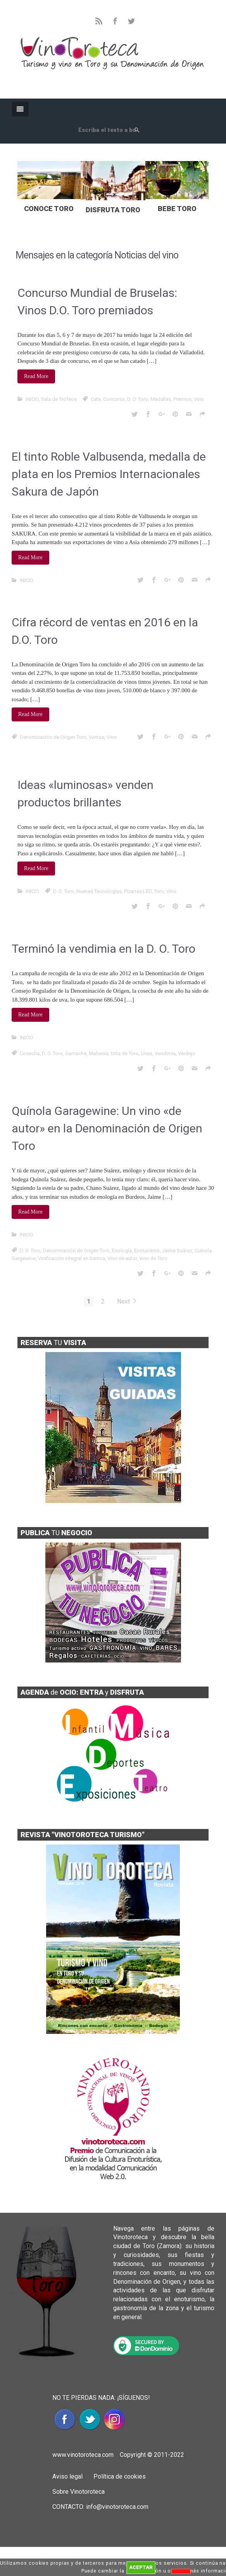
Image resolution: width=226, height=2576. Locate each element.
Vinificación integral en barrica (71, 1258)
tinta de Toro (125, 1053)
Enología (122, 1250)
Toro (159, 891)
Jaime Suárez (177, 1250)
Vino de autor (122, 1258)
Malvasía (99, 1053)
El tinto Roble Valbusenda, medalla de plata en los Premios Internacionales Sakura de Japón (109, 474)
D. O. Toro (137, 399)
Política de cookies (119, 2476)
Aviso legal (67, 2476)
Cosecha (30, 1053)
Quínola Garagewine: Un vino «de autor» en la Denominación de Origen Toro (107, 1128)
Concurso (114, 399)
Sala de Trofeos (59, 399)
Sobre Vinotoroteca (78, 2491)
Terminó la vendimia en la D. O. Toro (103, 948)
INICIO (32, 399)
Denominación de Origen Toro (53, 737)
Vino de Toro (153, 1258)
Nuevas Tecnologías (99, 891)
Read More (36, 376)
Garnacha (75, 1053)
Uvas (146, 1053)
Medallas (160, 399)
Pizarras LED (138, 891)
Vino (199, 399)
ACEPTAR (141, 2567)
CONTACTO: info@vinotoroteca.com (100, 2506)
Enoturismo (147, 1250)
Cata (96, 399)
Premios (182, 399)
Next (127, 1301)
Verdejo (186, 1053)
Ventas (96, 737)
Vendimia (165, 1053)
